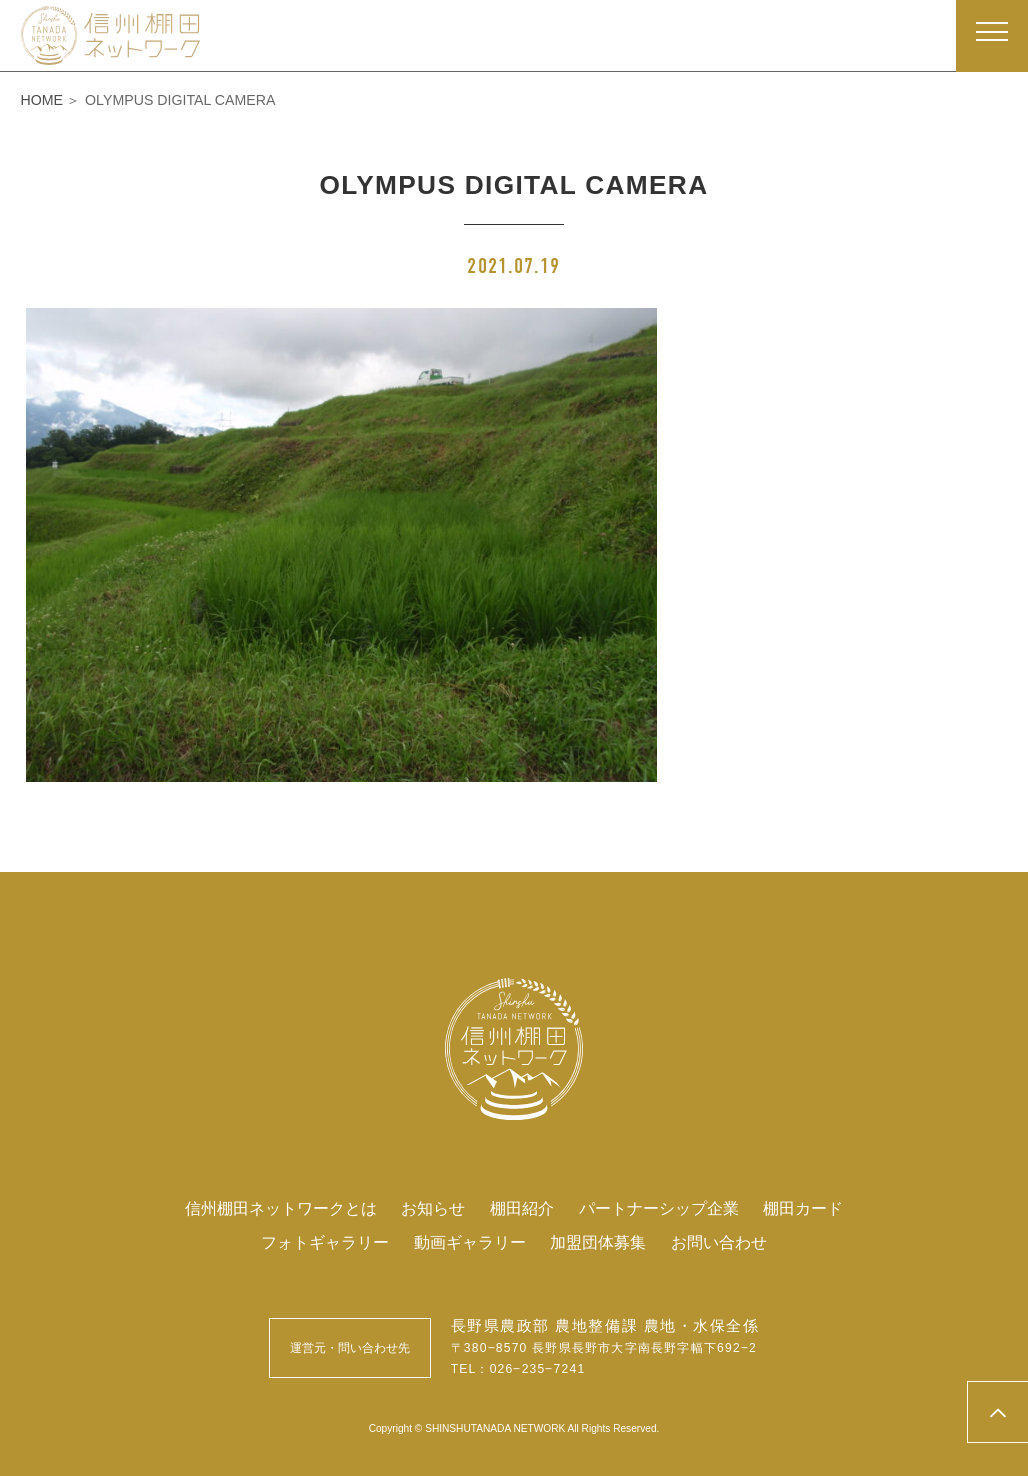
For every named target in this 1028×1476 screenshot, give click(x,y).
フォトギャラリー (325, 1242)
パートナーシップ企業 (659, 1208)
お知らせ (433, 1208)
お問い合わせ (719, 1242)
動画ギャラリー (470, 1242)
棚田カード (803, 1208)
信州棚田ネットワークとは (281, 1208)
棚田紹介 (522, 1208)
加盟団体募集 (598, 1242)
